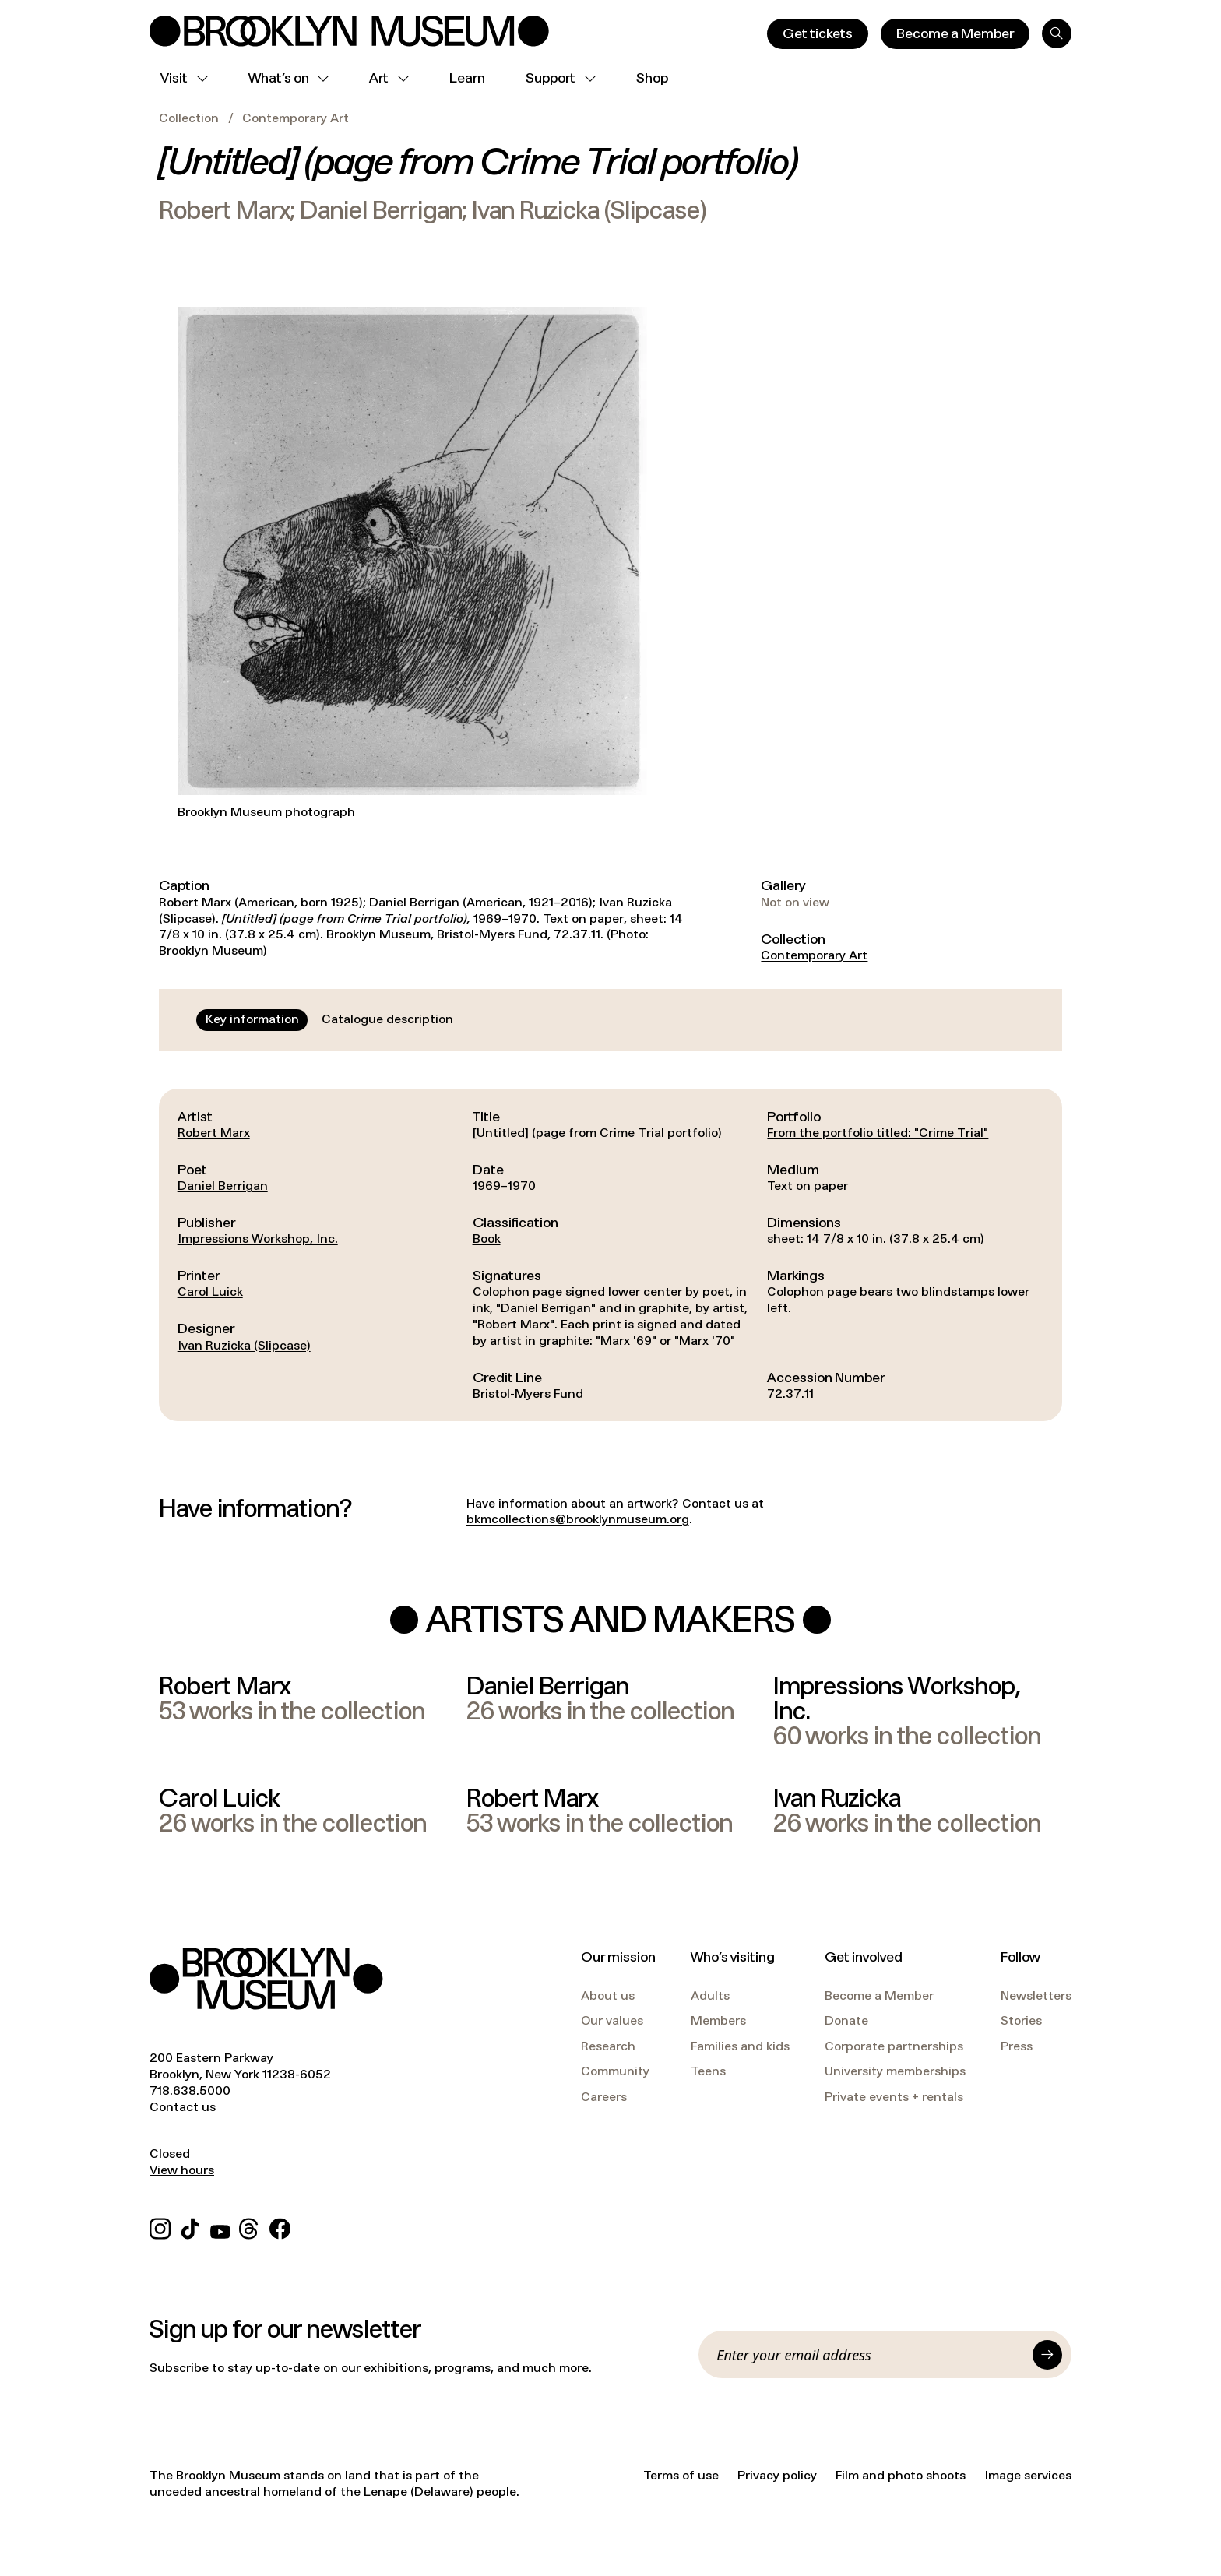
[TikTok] (190, 2227)
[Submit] (1047, 2355)
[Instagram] (160, 2227)
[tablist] (329, 1020)
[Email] (870, 2355)
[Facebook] (279, 2227)
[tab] (252, 1020)
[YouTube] (220, 2227)
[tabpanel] (610, 1255)
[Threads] (249, 2227)
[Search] (1056, 33)
